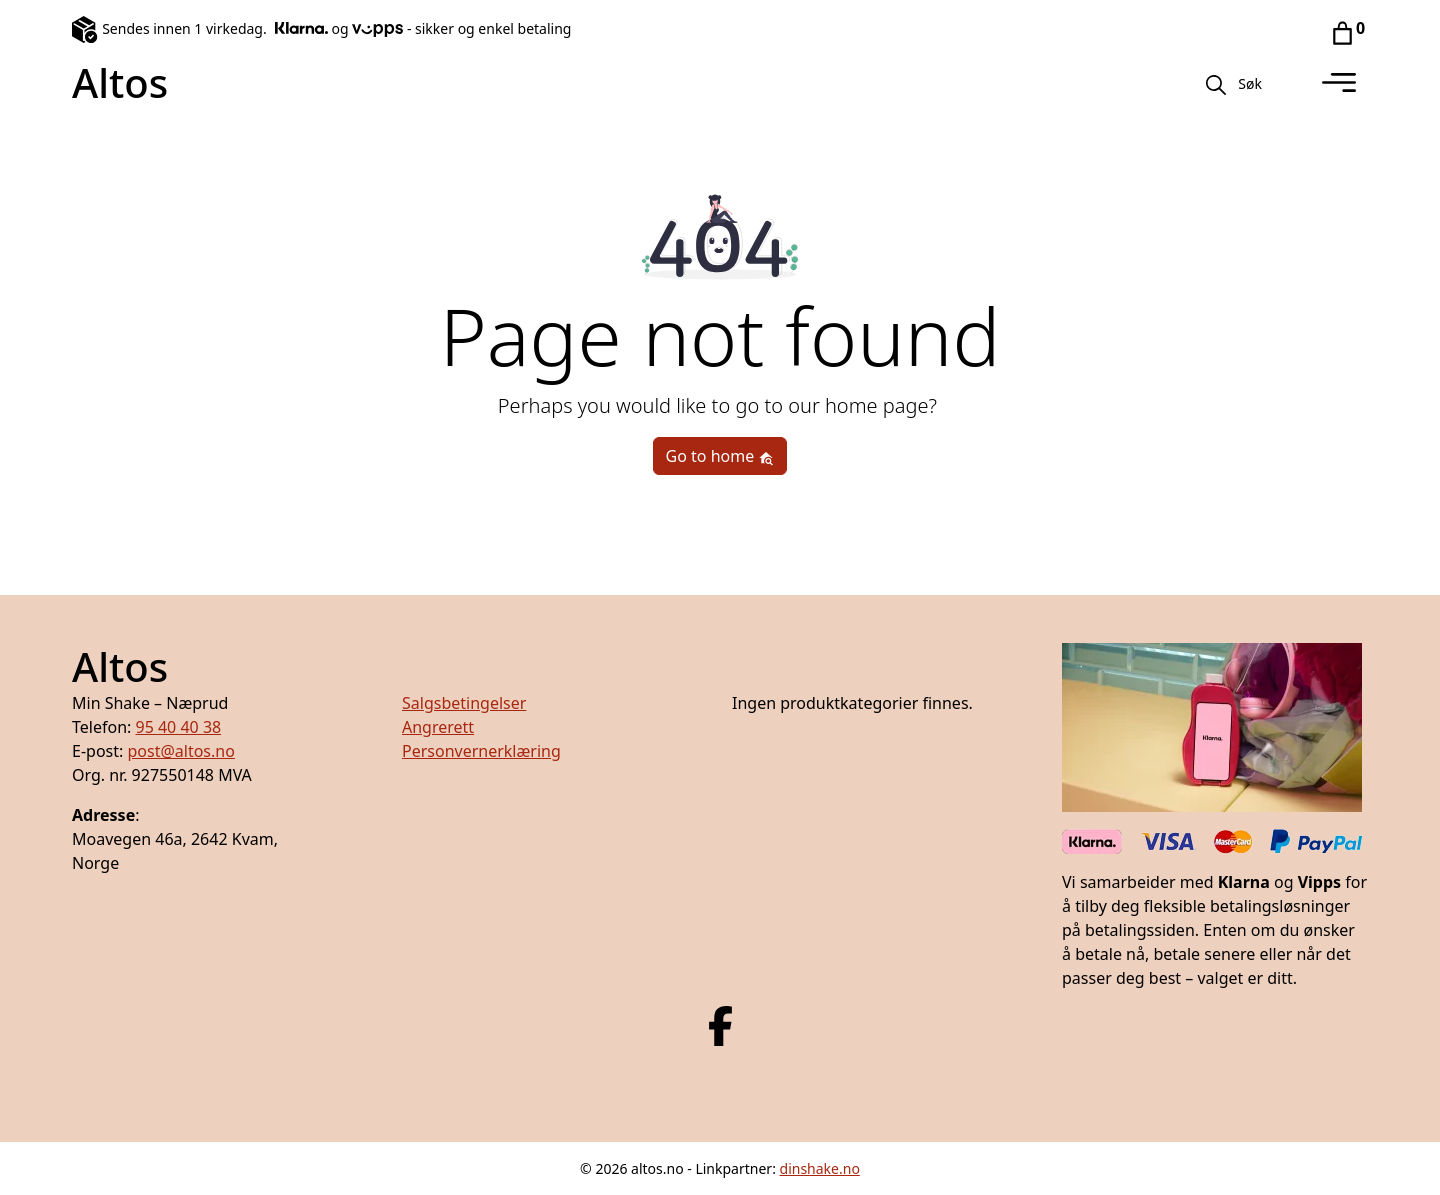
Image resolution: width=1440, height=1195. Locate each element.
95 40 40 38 (178, 727)
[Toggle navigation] (1339, 83)
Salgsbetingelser (464, 703)
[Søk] (1216, 83)
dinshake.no (820, 1168)
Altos (120, 82)
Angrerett (438, 727)
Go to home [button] (720, 456)
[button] (1250, 83)
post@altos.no (180, 751)
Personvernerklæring (481, 751)
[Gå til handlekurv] (1342, 32)
